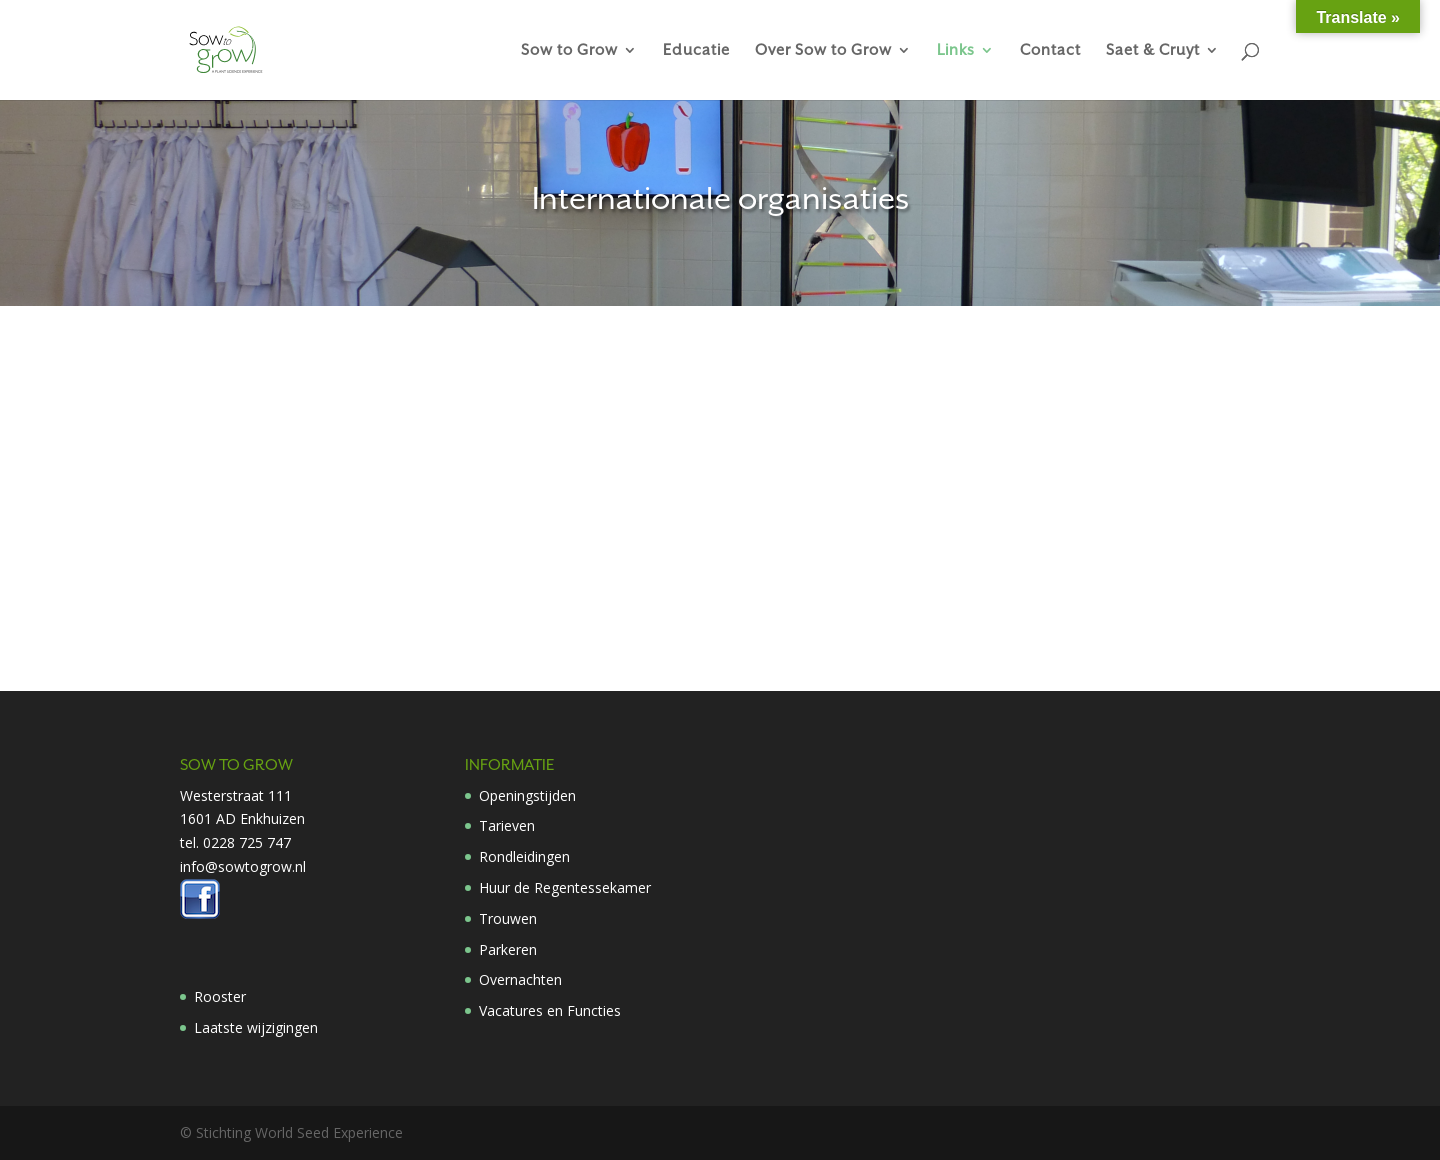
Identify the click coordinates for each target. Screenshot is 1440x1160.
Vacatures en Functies (550, 1010)
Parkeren (508, 949)
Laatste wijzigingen (256, 1027)
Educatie (696, 50)
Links (956, 50)
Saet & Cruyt (1153, 50)
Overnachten (520, 979)
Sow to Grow (569, 50)
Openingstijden (527, 795)
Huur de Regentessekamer (565, 887)
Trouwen (508, 918)
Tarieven (507, 825)
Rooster (220, 996)
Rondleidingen (524, 856)
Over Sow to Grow (823, 50)
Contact (1050, 50)
